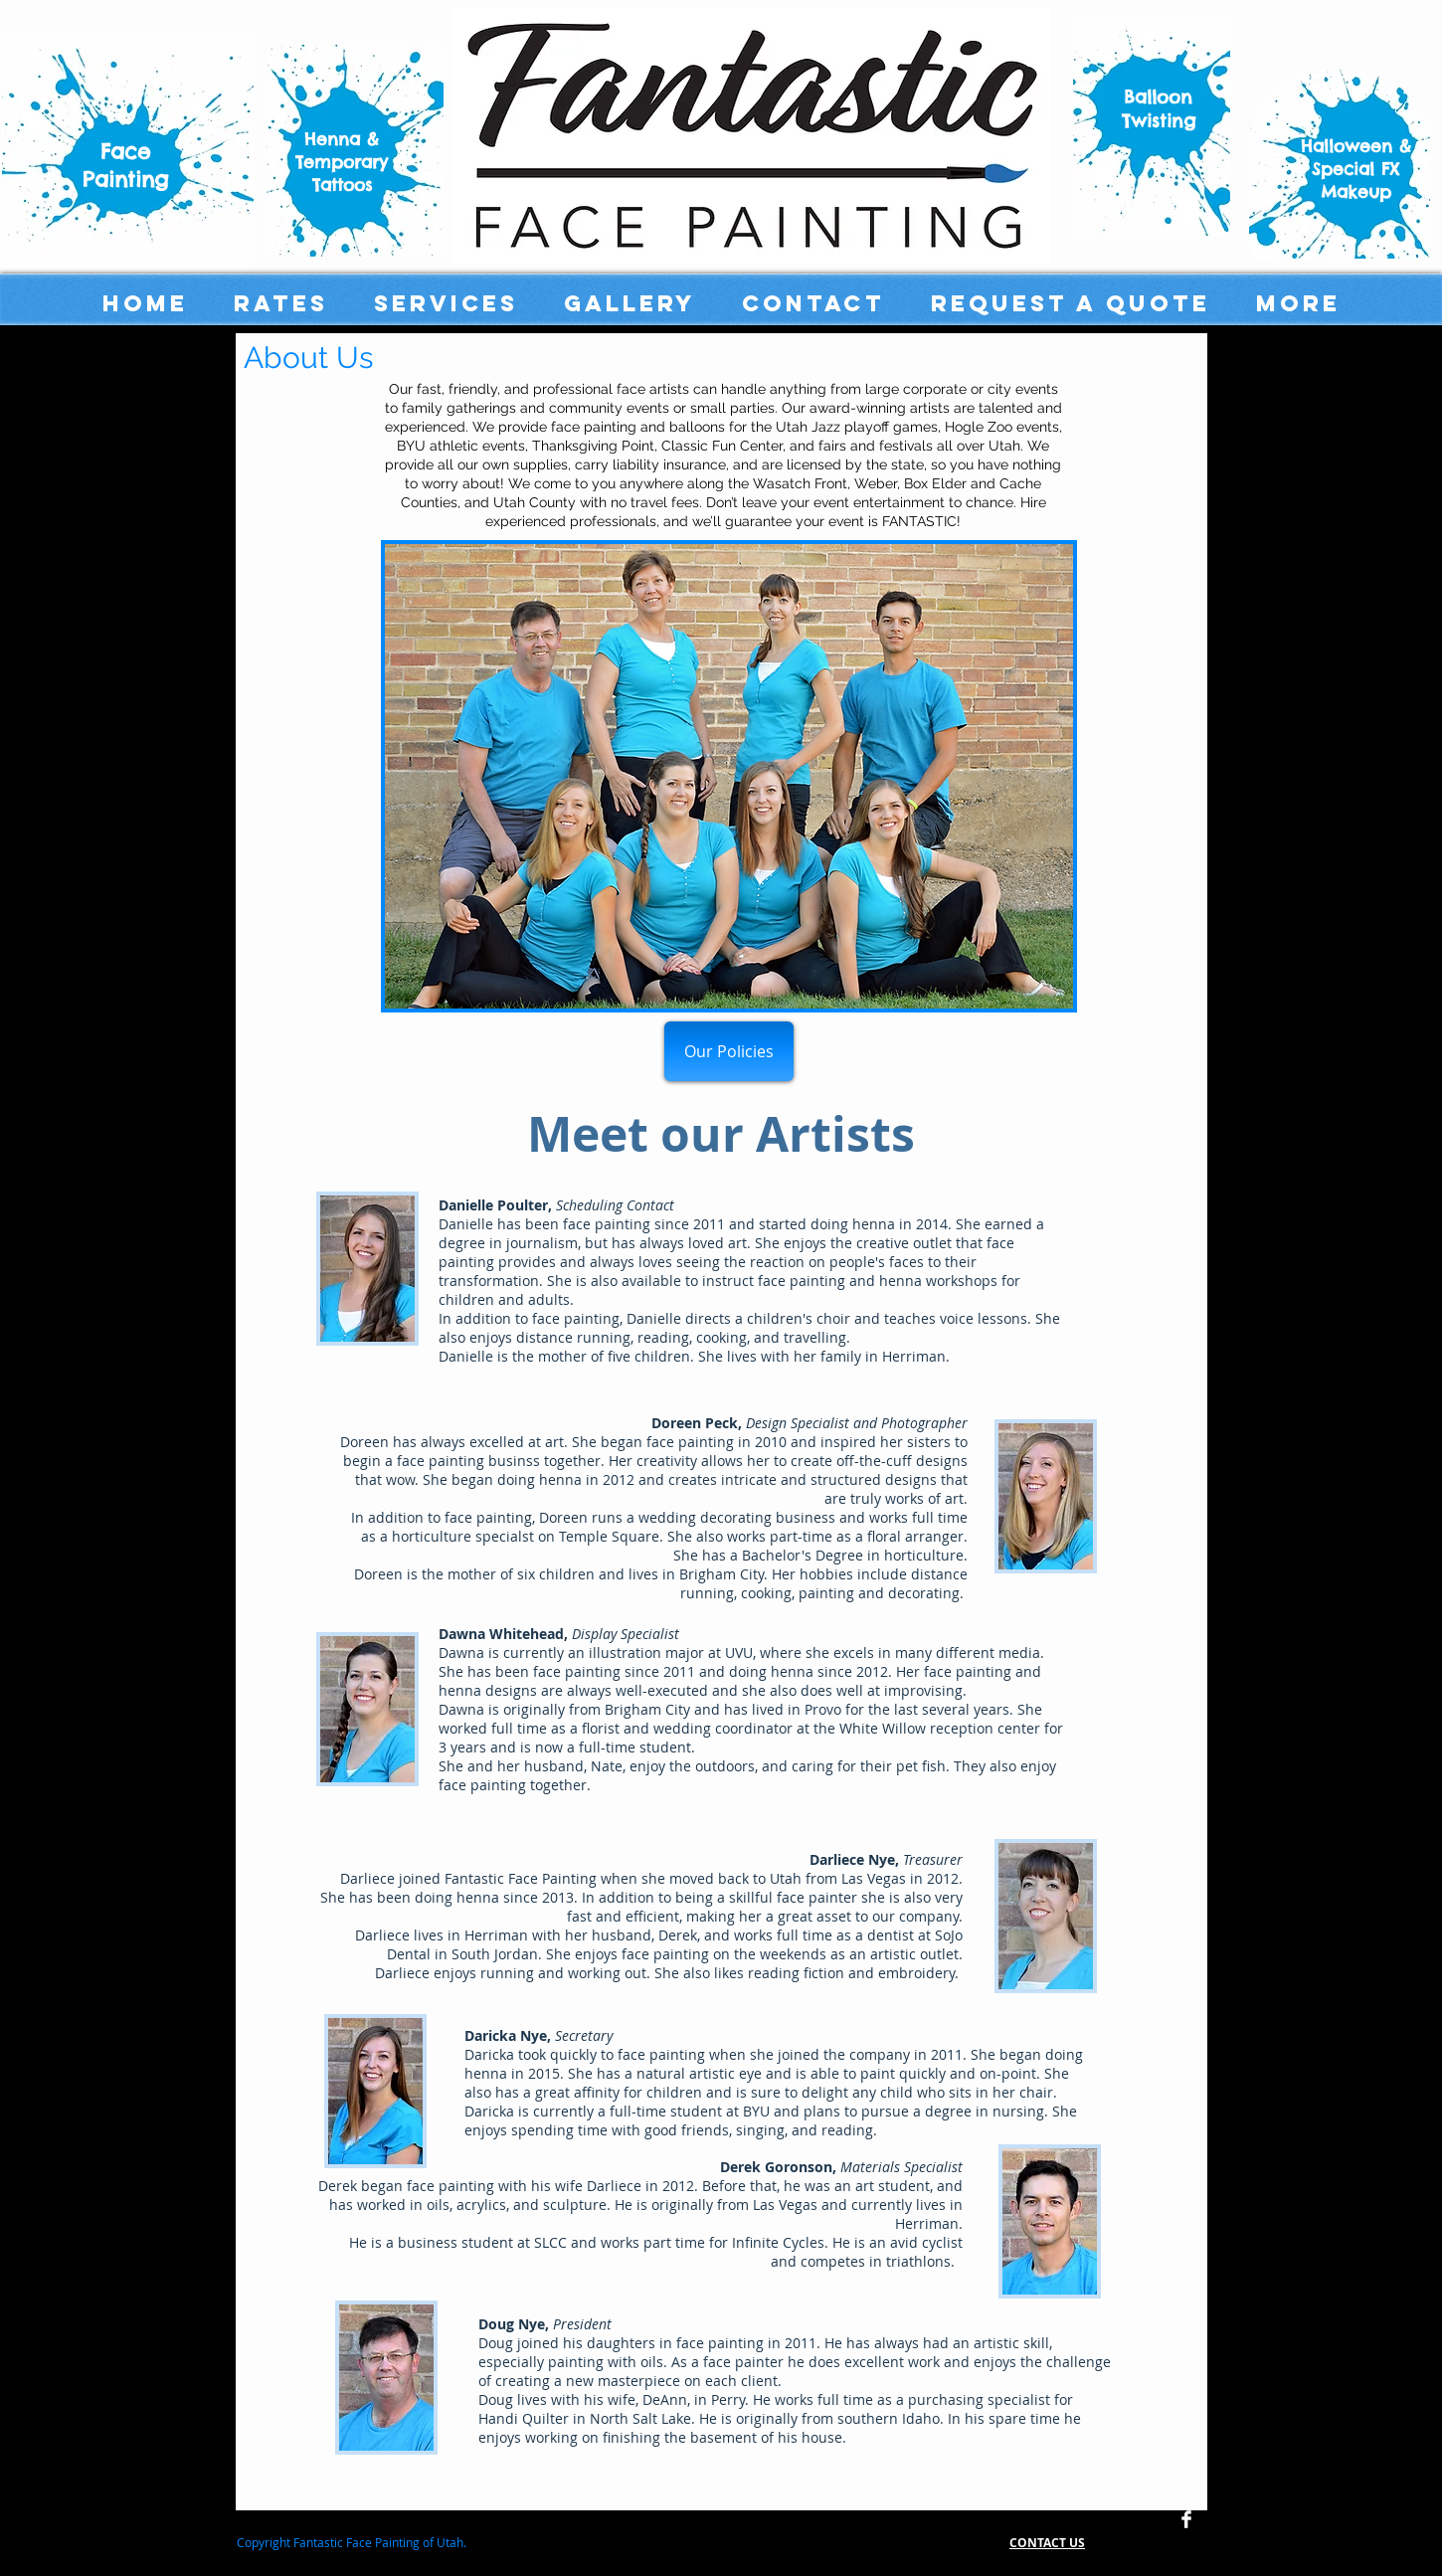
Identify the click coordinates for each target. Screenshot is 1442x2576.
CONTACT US (1047, 2542)
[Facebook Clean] (1186, 2519)
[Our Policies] (729, 1051)
